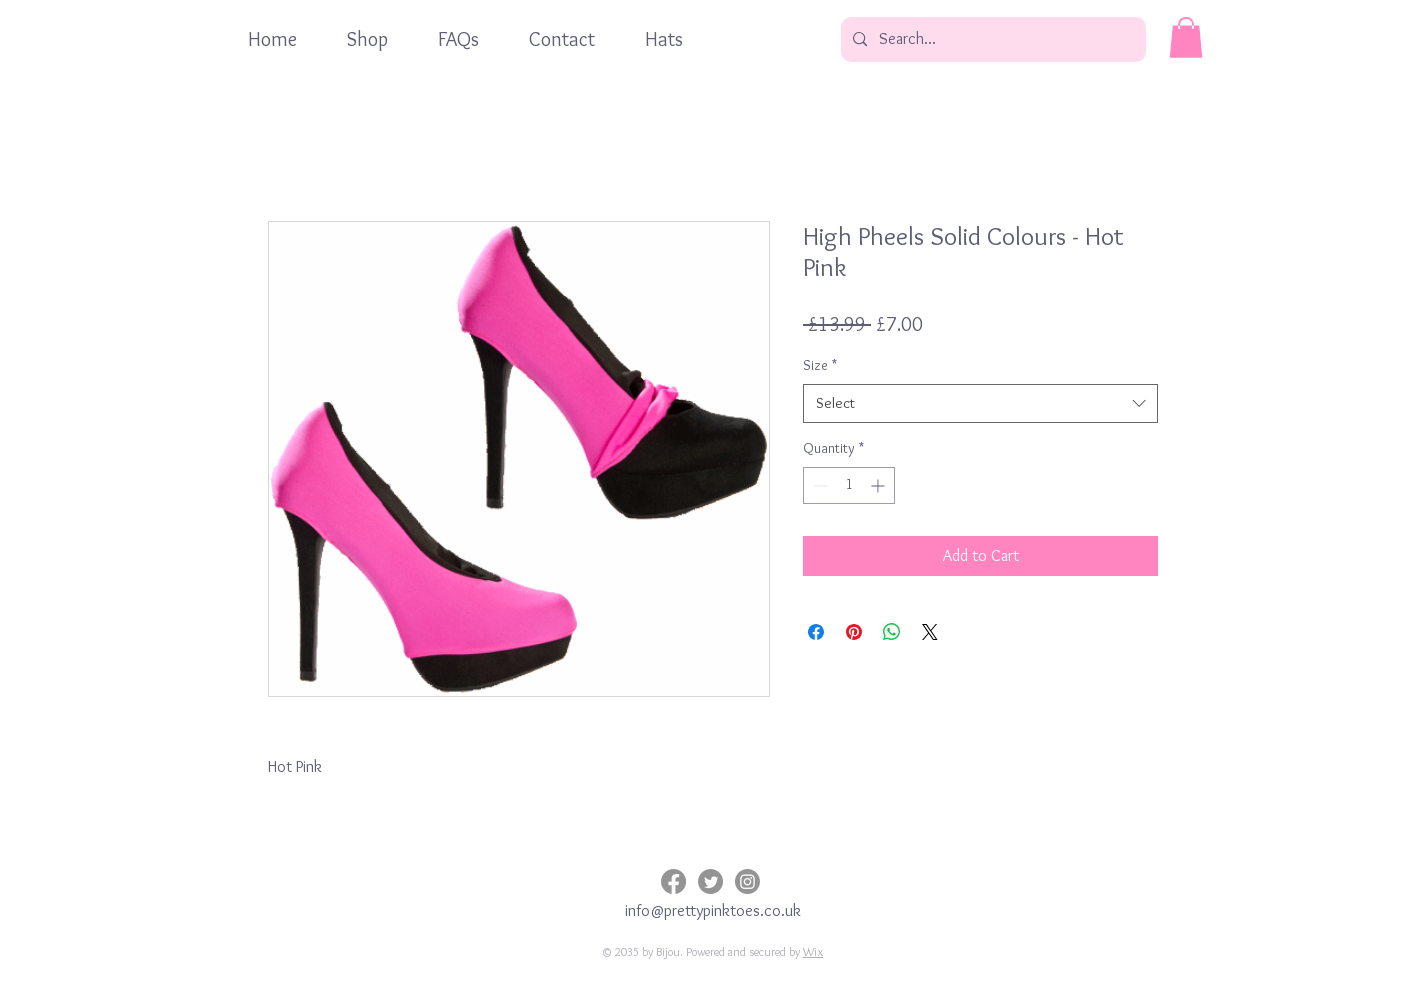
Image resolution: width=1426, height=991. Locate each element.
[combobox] (980, 403)
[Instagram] (747, 881)
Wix (813, 951)
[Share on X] (930, 632)
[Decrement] (818, 485)
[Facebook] (673, 881)
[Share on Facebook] (816, 632)
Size (820, 365)
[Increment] (879, 485)
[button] (1186, 37)
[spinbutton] (849, 485)
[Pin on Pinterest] (854, 632)
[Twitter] (710, 881)
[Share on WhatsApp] (892, 632)
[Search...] (991, 39)
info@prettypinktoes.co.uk (713, 910)
